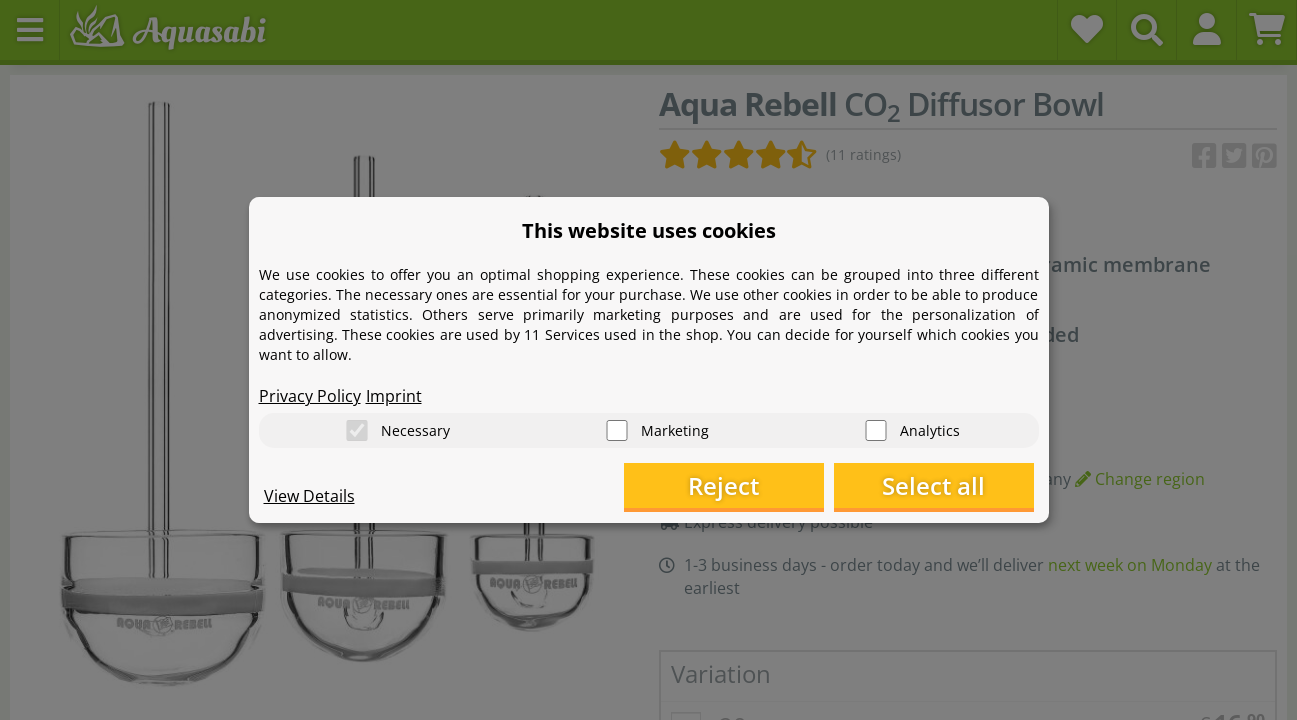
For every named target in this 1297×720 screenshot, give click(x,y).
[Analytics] (876, 430)
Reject (723, 485)
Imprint (394, 396)
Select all (933, 485)
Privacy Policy (310, 396)
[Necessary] (357, 430)
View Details (309, 496)
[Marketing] (617, 430)
